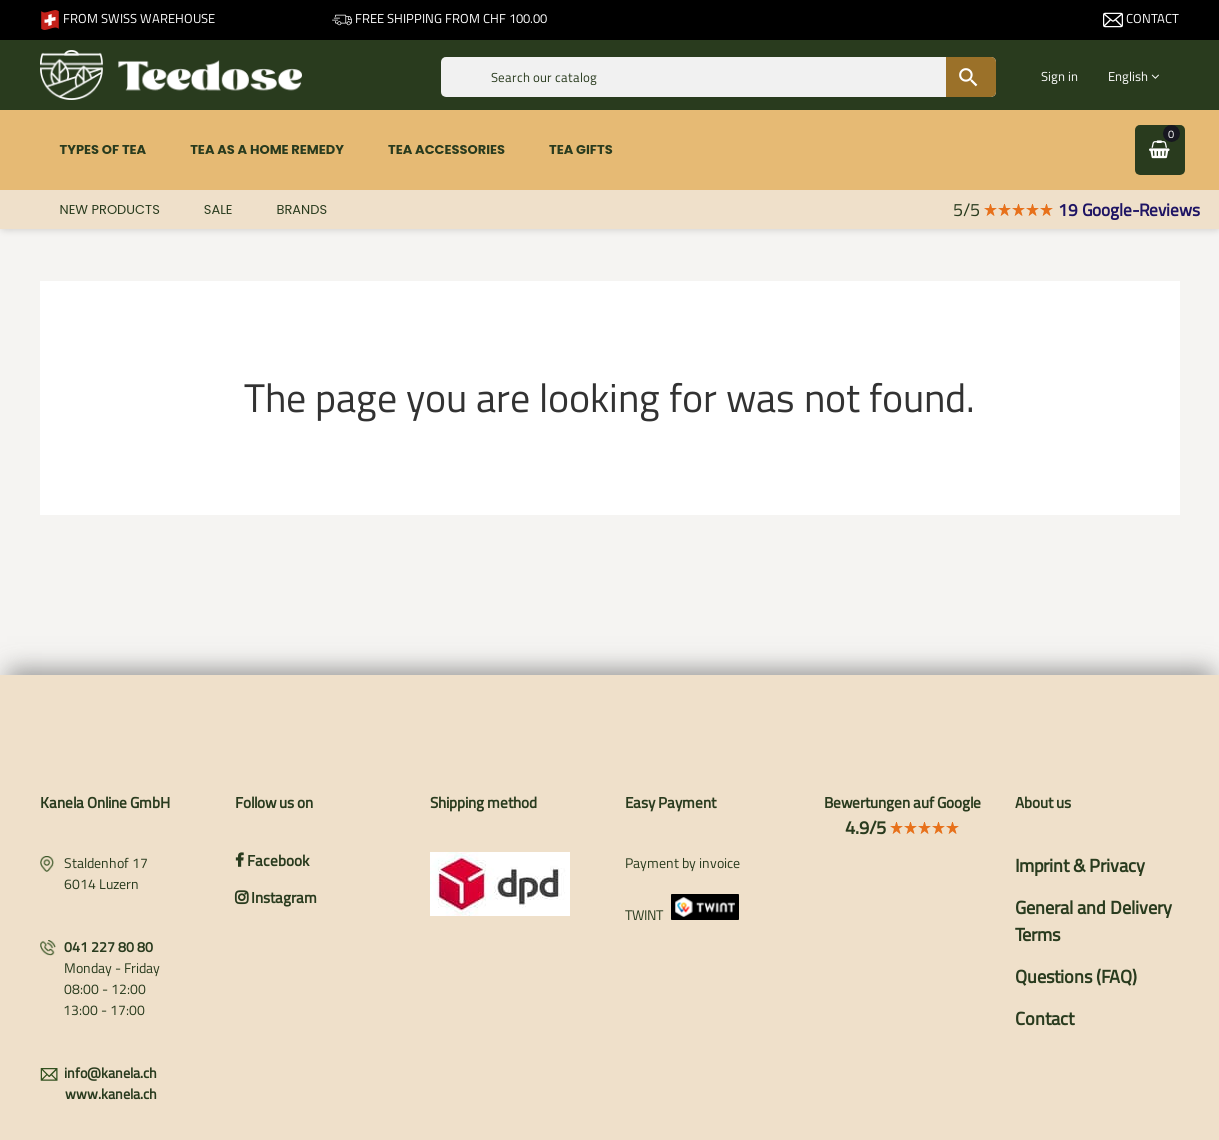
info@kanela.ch (110, 1072)
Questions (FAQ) (1076, 976)
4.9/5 (902, 827)
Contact (1141, 18)
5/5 (1003, 209)
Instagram (276, 897)
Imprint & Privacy (1080, 865)
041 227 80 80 (108, 946)
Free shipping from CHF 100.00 (439, 18)
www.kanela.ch (111, 1093)
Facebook (272, 860)
